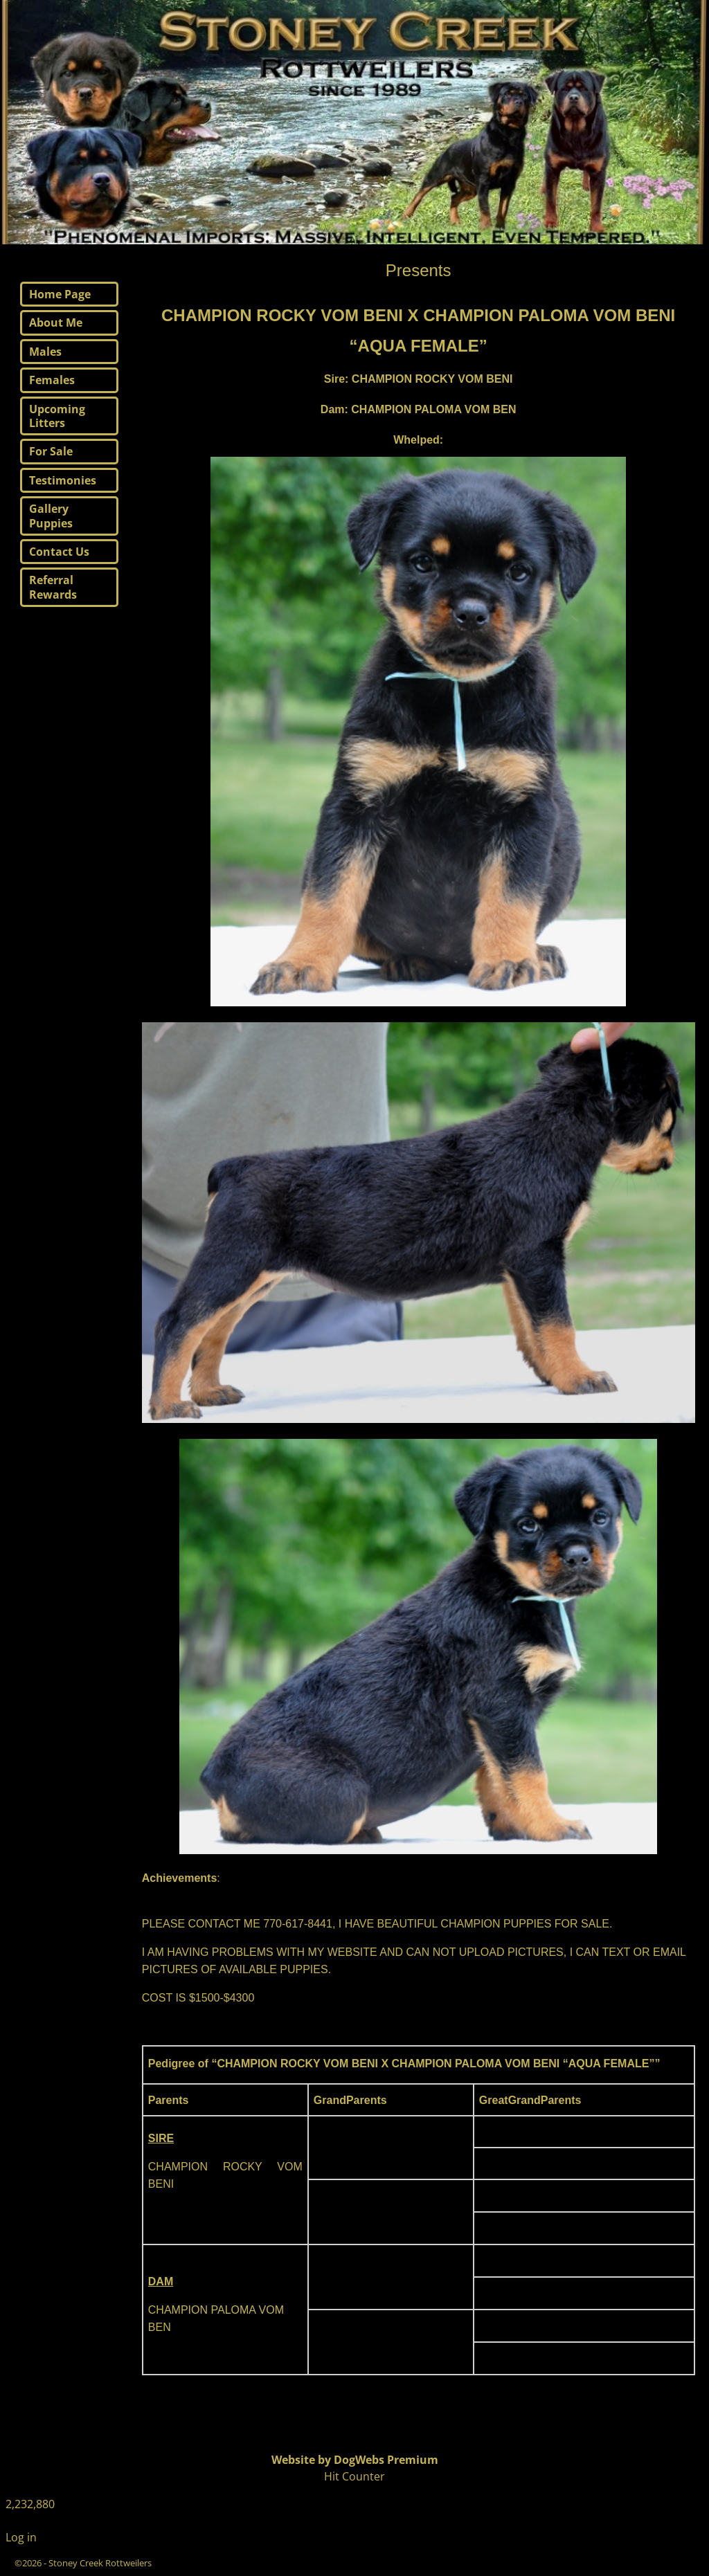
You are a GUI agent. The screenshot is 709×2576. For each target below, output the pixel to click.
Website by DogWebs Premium (354, 2459)
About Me (55, 322)
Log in (21, 2537)
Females (52, 380)
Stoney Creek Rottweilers (100, 2563)
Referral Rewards (53, 586)
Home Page (60, 294)
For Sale (51, 451)
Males (45, 351)
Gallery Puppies (51, 515)
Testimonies (62, 480)
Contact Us (59, 551)
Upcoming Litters (57, 415)
